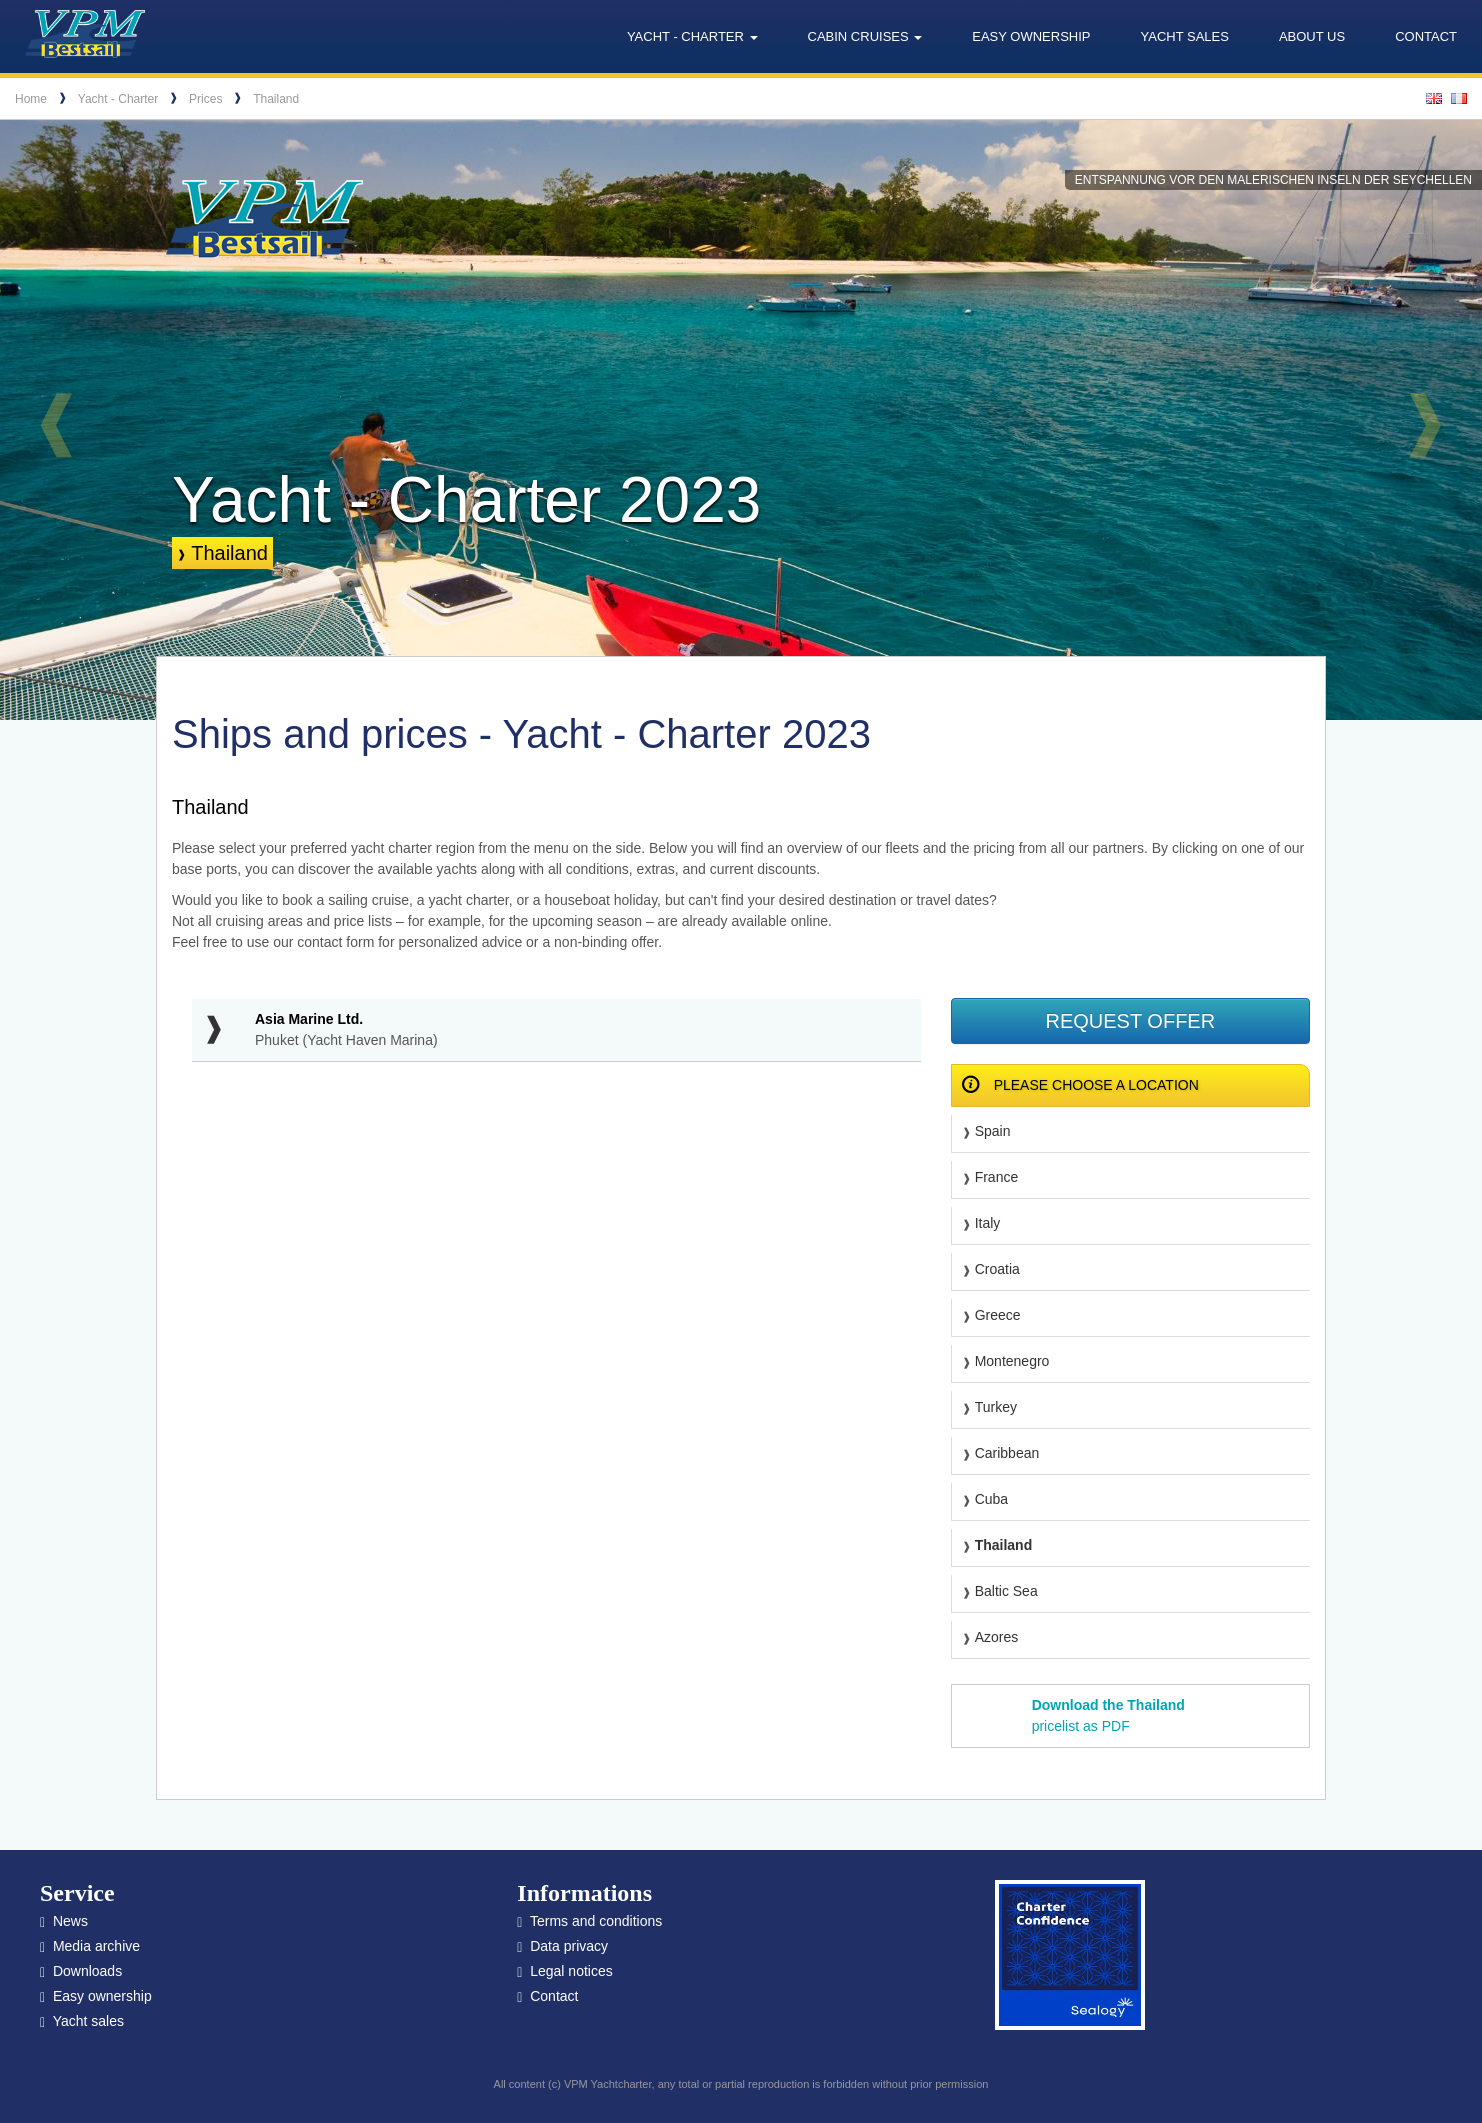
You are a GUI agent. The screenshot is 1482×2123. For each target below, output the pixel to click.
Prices (205, 99)
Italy (988, 1223)
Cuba (991, 1499)
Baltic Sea (1006, 1591)
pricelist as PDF (1108, 1715)
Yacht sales (1185, 36)
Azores (997, 1637)
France (997, 1177)
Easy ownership (1031, 36)
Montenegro (1012, 1361)
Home (31, 99)
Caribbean (1007, 1453)
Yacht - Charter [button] (692, 36)
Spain (993, 1131)
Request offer (1130, 1021)
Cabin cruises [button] (865, 36)
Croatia (997, 1269)
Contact (1426, 36)
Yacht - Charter (118, 99)
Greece (998, 1315)
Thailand (276, 99)
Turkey (996, 1407)
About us (1312, 36)
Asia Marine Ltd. (309, 1019)
